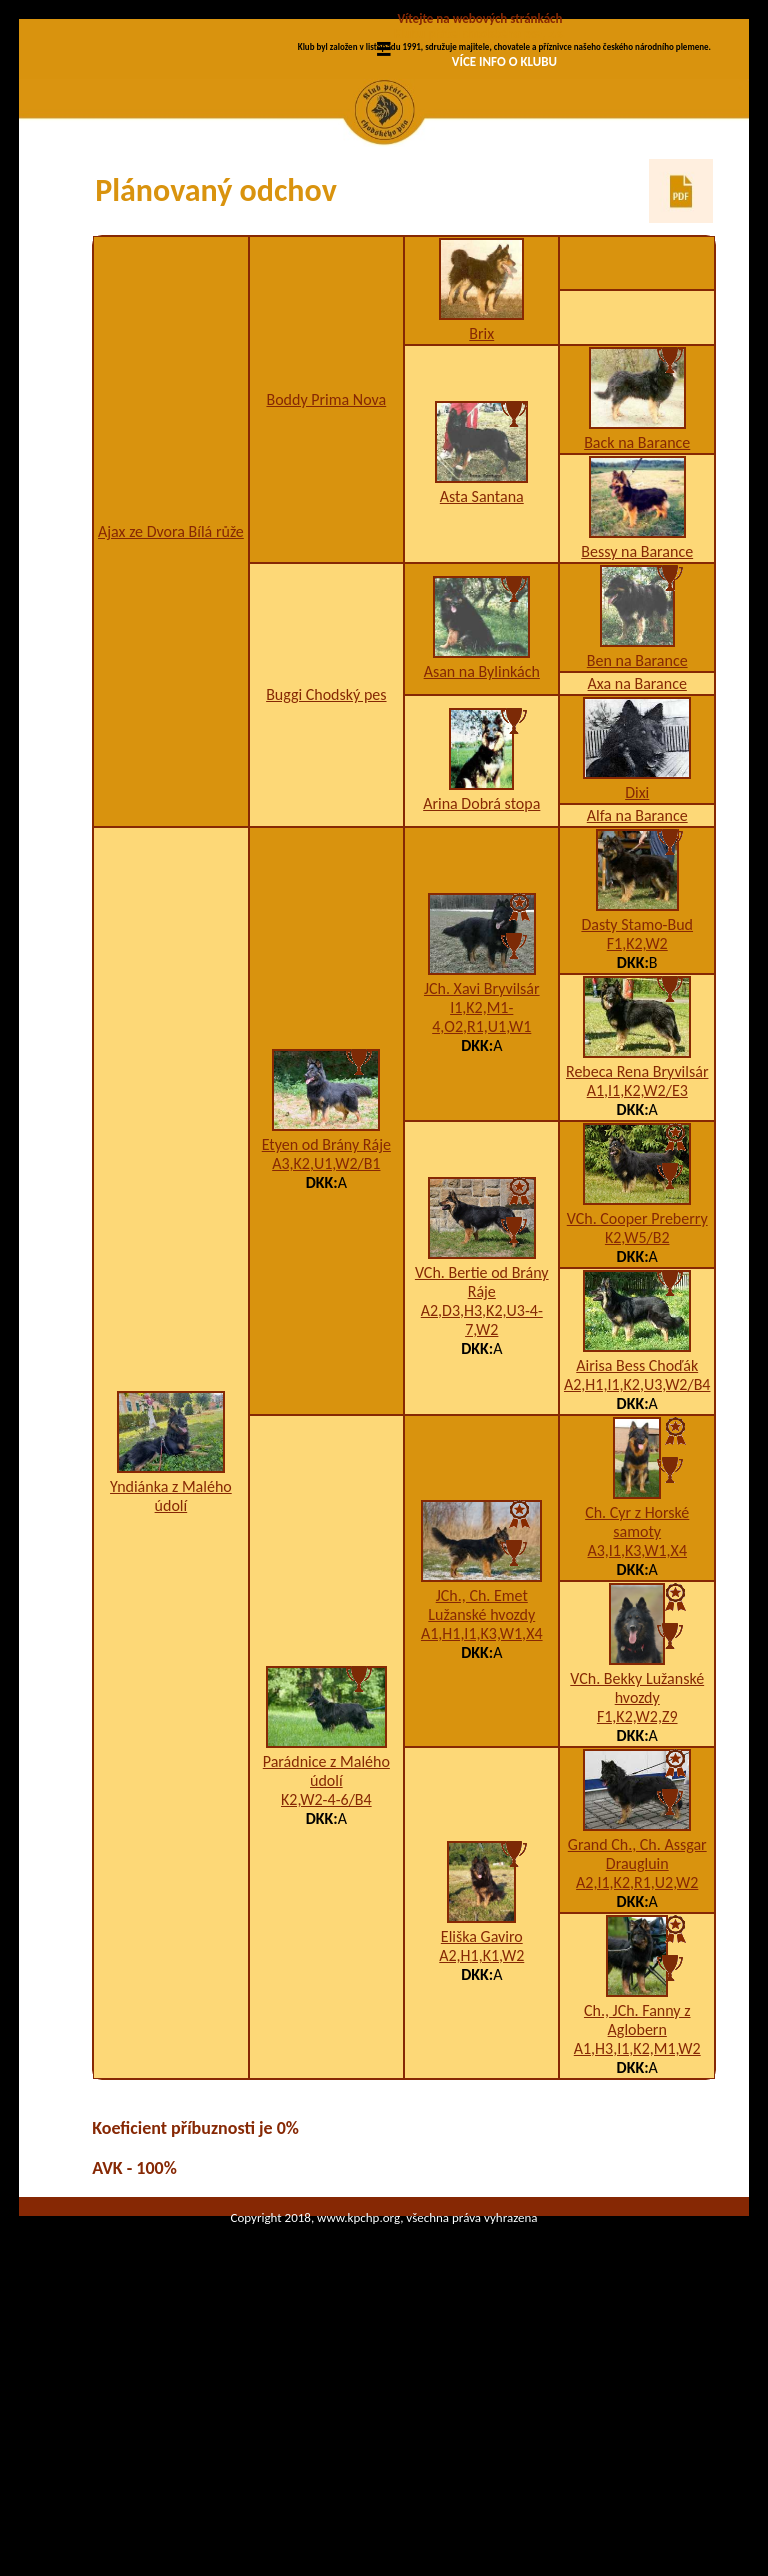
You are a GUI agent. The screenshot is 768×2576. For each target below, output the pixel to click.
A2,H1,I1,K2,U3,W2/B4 (637, 1553)
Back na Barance (637, 611)
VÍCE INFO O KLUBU (504, 61)
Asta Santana (482, 665)
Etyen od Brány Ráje (326, 1313)
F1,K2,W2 (637, 1112)
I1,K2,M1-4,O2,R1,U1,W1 (481, 1186)
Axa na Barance (637, 852)
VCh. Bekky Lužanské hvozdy (637, 1857)
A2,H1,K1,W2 (481, 2124)
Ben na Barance (637, 829)
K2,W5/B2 (637, 1406)
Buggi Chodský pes (326, 863)
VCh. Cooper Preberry (637, 1387)
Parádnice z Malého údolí (326, 1940)
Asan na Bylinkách (482, 840)
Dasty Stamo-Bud (637, 1093)
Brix (481, 502)
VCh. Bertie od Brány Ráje (482, 1451)
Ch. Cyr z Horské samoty (637, 1691)
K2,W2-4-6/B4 (326, 1968)
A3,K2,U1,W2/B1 (326, 1332)
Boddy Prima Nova (326, 568)
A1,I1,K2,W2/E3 (637, 1259)
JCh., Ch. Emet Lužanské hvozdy (481, 1774)
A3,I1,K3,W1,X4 (637, 1719)
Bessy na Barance (637, 720)
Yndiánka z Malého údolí (171, 1665)
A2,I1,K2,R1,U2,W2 (637, 2051)
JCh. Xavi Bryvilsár (482, 1157)
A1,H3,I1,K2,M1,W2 (637, 2217)
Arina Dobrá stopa (481, 972)
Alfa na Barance (637, 984)
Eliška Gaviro (482, 2105)
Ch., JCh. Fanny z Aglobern (637, 2189)
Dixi (637, 961)
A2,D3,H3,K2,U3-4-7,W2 (482, 1489)
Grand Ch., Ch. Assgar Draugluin (637, 2023)
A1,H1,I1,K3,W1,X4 (482, 1802)
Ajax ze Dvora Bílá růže (171, 700)
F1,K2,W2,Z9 (637, 1885)
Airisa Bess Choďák (637, 1534)
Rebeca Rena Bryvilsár (637, 1240)
